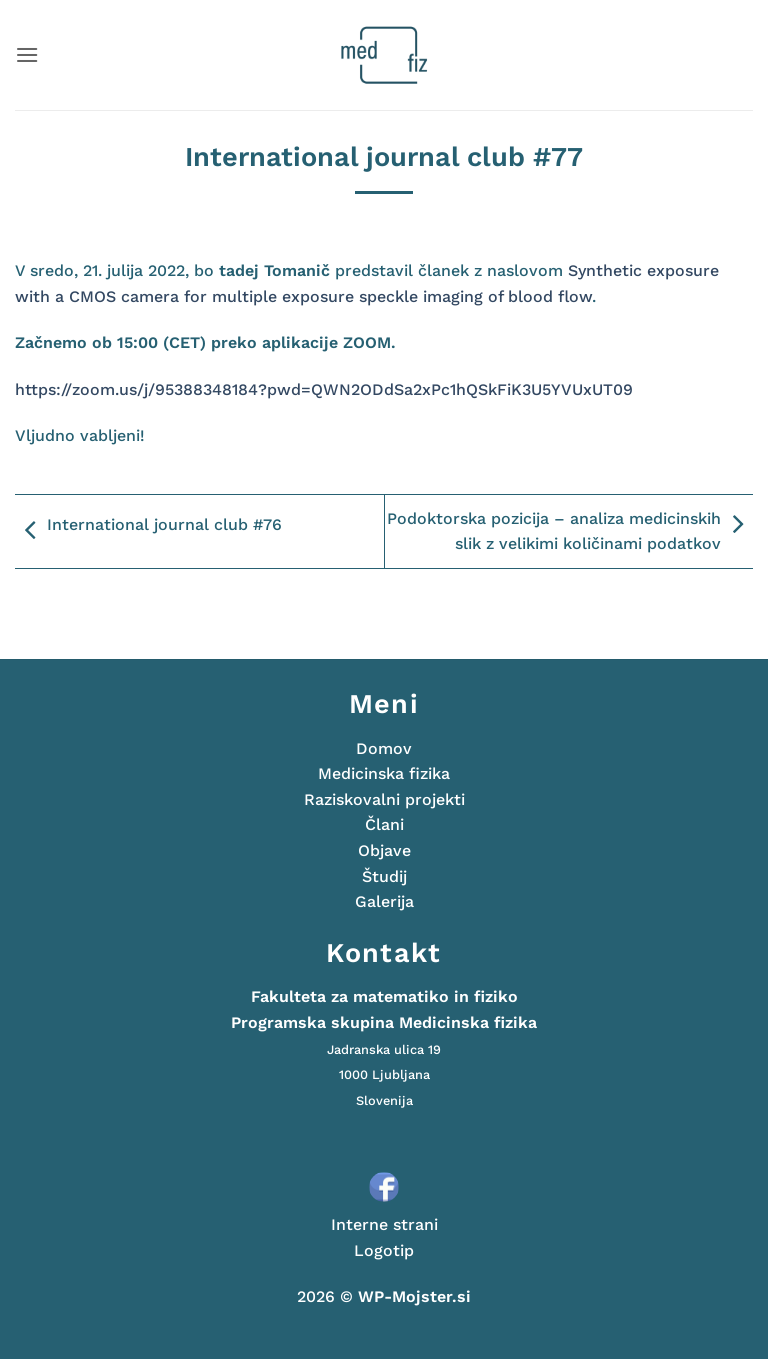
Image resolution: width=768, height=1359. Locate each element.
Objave (384, 850)
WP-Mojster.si (414, 1296)
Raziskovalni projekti (384, 799)
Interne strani (384, 1224)
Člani (384, 824)
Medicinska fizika (384, 773)
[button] (27, 54)
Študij (384, 876)
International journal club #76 (148, 531)
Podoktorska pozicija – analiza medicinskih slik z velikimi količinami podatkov (570, 531)
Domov (384, 748)
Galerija (384, 901)
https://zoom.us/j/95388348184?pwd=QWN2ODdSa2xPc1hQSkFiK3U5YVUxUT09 (324, 389)
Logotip (384, 1250)
